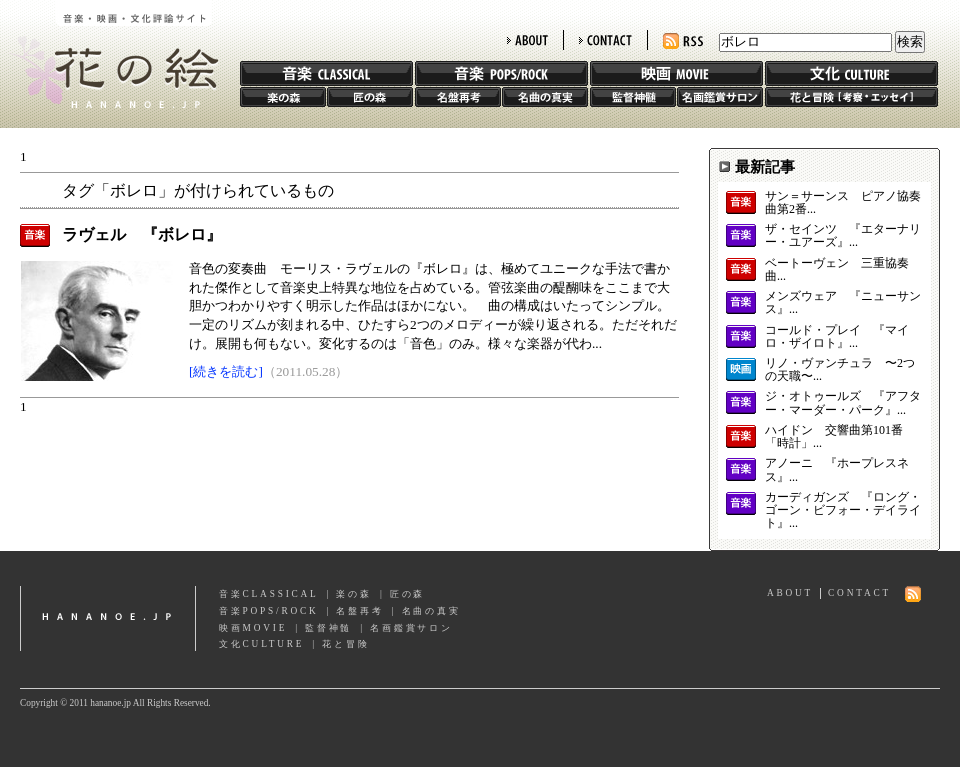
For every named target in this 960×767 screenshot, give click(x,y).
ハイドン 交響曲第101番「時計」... (834, 437)
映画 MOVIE (676, 73)
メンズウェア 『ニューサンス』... (843, 303)
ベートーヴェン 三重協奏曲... (837, 270)
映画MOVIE (253, 628)
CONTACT (605, 40)
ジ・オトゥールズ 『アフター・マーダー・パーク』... (843, 403)
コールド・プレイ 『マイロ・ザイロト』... (837, 337)
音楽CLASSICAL (269, 594)
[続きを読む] (226, 371)
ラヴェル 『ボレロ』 (142, 234)
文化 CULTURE (851, 73)
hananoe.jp (108, 618)
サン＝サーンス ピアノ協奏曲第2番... (843, 203)
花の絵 (109, 54)
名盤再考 (458, 97)
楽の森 (283, 97)
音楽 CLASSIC (326, 73)
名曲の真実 (545, 97)
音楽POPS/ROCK (269, 611)
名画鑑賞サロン (720, 97)
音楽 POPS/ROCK (501, 73)
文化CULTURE (261, 644)
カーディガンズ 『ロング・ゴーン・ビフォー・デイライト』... (843, 510)
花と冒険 (851, 97)
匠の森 (370, 97)
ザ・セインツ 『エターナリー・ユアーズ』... (843, 236)
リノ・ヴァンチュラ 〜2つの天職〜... (840, 370)
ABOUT (527, 40)
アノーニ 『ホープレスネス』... (837, 470)
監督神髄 (633, 97)
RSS (683, 41)
